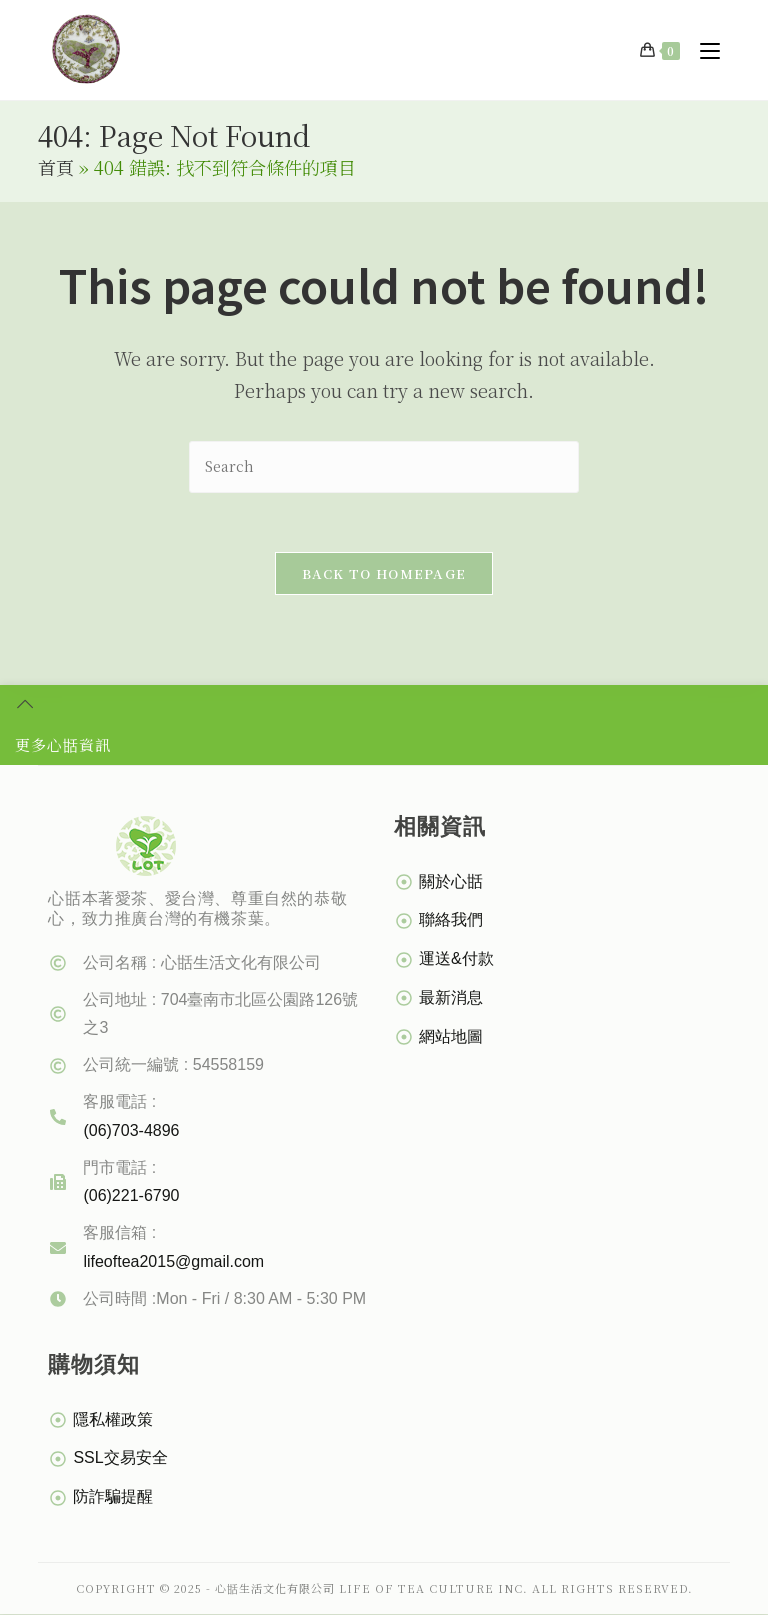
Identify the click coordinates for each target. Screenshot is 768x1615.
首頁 (56, 167)
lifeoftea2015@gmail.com (173, 1262)
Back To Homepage (384, 574)
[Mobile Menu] (702, 50)
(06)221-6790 (131, 1196)
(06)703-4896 (131, 1131)
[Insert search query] (384, 466)
